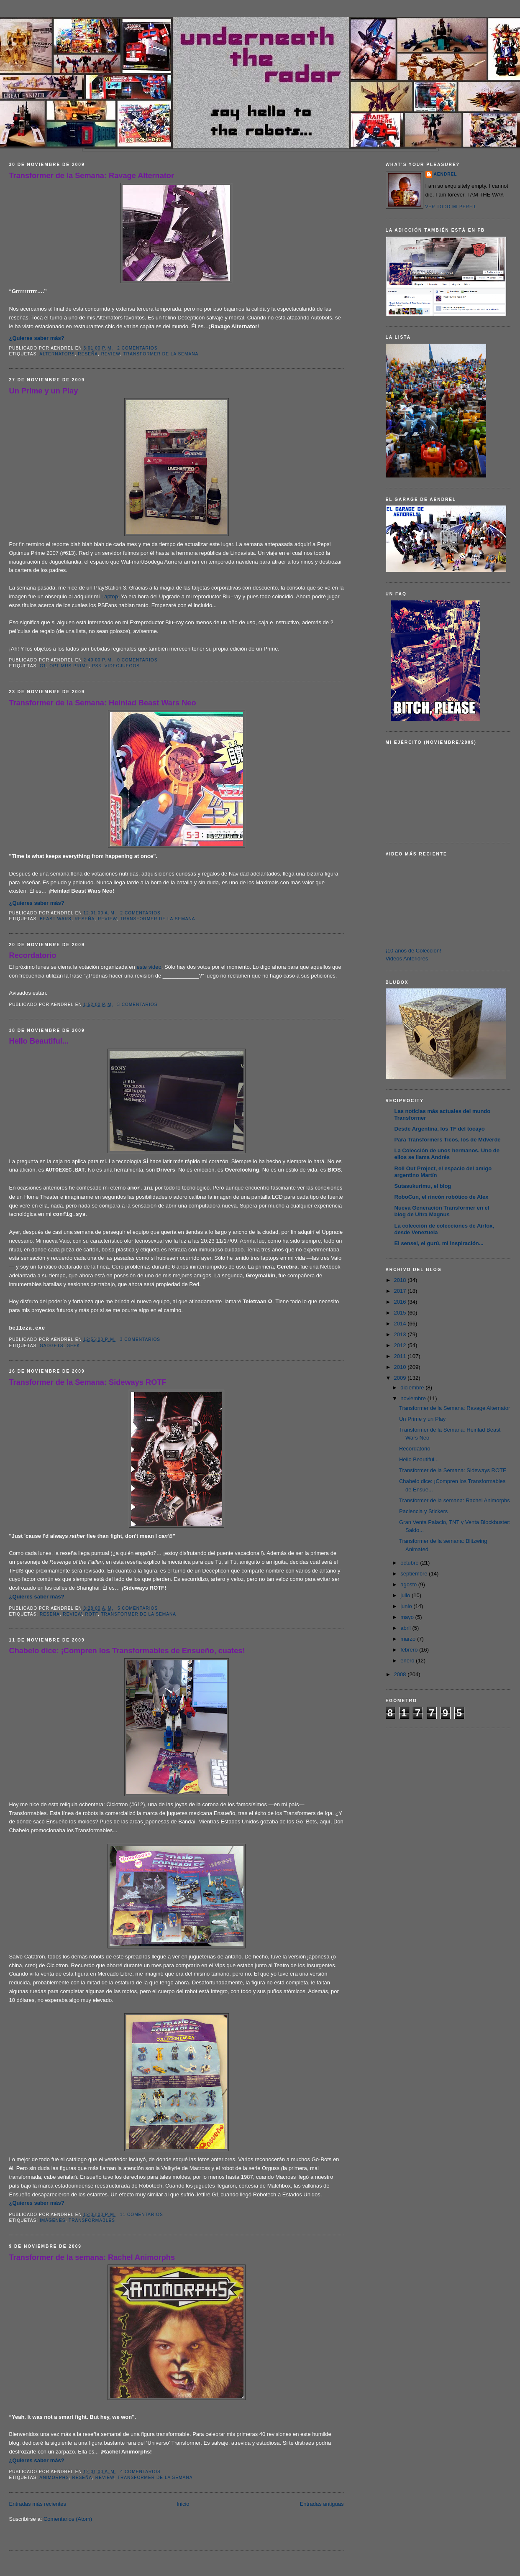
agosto (409, 1584)
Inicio (183, 2504)
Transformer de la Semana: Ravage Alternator (91, 175)
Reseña (88, 354)
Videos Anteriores (407, 958)
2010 (401, 1367)
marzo (408, 1639)
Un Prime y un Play (43, 391)
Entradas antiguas (322, 2504)
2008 (401, 1674)
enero (408, 1660)
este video (148, 967)
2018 (401, 1280)
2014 (401, 1323)
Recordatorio (32, 955)
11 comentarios (141, 2214)
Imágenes (53, 2220)
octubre (410, 1563)
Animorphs (54, 2477)
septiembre (414, 1573)
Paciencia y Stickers (423, 1511)
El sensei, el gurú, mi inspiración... (439, 1243)
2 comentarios (137, 348)
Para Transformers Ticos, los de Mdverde (447, 1139)
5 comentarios (138, 1608)
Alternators (56, 354)
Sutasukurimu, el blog (422, 1186)
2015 (401, 1313)
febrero (409, 1650)
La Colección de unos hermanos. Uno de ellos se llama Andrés (447, 1153)
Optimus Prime (69, 666)
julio (406, 1595)
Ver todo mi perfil (451, 206)
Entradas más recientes (38, 2504)
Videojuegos (122, 666)
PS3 (96, 666)
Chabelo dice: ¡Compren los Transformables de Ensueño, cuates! (127, 1651)
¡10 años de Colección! (413, 950)
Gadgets (52, 1345)
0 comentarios (137, 660)
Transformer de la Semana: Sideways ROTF (88, 1382)
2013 (401, 1334)
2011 (401, 1356)
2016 (401, 1302)
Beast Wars (56, 919)
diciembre (412, 1387)
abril (406, 1628)
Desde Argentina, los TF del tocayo (439, 1129)
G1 (43, 666)
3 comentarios (137, 1004)
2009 (401, 1378)
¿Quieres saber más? (36, 338)
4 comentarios (140, 2471)
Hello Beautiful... (39, 1041)
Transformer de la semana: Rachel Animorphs (92, 2257)
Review (110, 354)
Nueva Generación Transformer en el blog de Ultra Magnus (441, 1211)
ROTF (91, 1614)
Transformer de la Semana (161, 354)
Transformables (92, 2220)
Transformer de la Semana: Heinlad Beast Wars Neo (102, 703)
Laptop (109, 596)
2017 (401, 1291)
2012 (401, 1345)
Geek (73, 1345)
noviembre (413, 1398)
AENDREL (445, 174)
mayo (407, 1617)
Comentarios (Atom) (68, 2519)
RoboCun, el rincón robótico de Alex (441, 1197)
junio (406, 1606)
